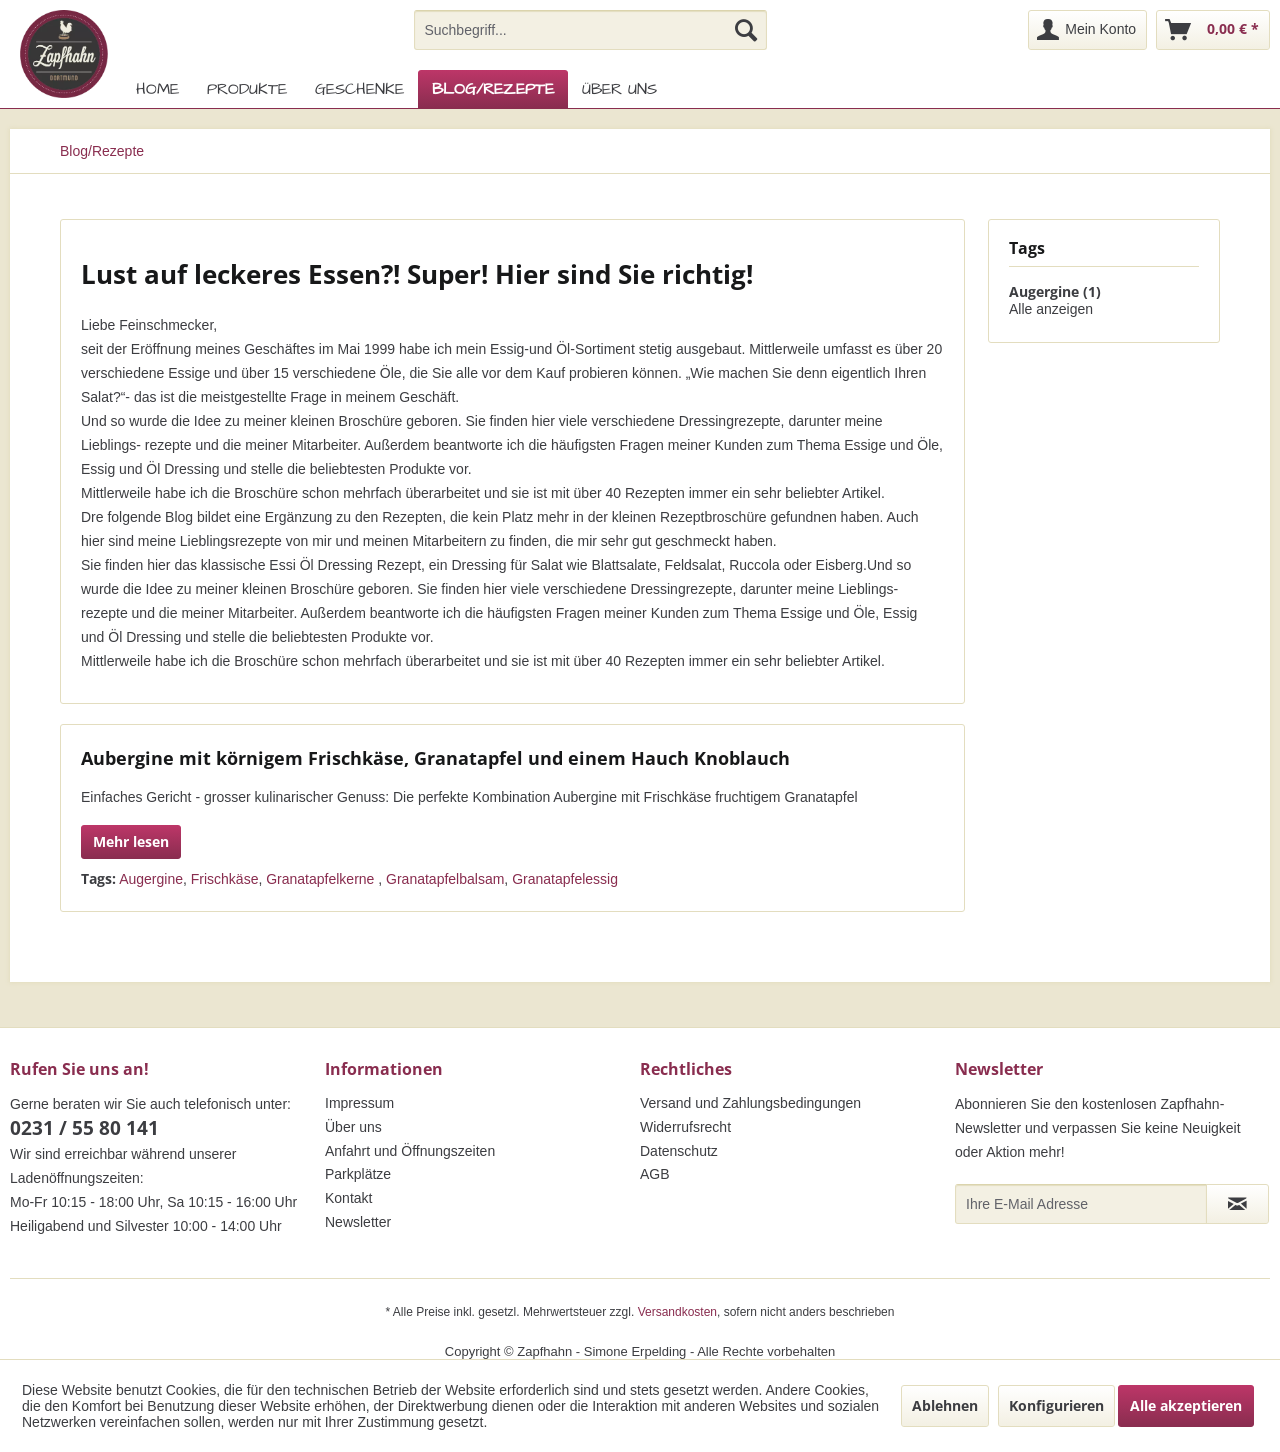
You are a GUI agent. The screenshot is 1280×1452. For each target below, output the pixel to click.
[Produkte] (247, 89)
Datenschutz (679, 1151)
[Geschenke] (359, 89)
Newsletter (358, 1222)
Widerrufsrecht (685, 1127)
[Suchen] (746, 30)
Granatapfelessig (565, 879)
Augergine (151, 879)
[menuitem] (590, 30)
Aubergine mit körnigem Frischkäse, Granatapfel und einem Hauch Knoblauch (435, 758)
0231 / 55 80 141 (84, 1128)
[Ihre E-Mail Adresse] (1081, 1204)
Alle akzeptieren (1186, 1405)
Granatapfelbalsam (445, 879)
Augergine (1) (1055, 291)
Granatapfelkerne (322, 879)
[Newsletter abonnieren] (1237, 1204)
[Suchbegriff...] (590, 30)
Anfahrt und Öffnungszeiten (410, 1151)
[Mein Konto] (1087, 30)
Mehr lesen (131, 841)
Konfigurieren (1056, 1405)
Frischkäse (225, 879)
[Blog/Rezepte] (493, 89)
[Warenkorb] (1213, 30)
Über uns (353, 1127)
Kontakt (348, 1198)
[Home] (157, 89)
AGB (655, 1174)
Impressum (359, 1103)
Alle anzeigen (1051, 309)
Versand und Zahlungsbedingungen (750, 1103)
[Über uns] (619, 89)
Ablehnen (945, 1405)
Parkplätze (358, 1174)
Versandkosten (677, 1312)
